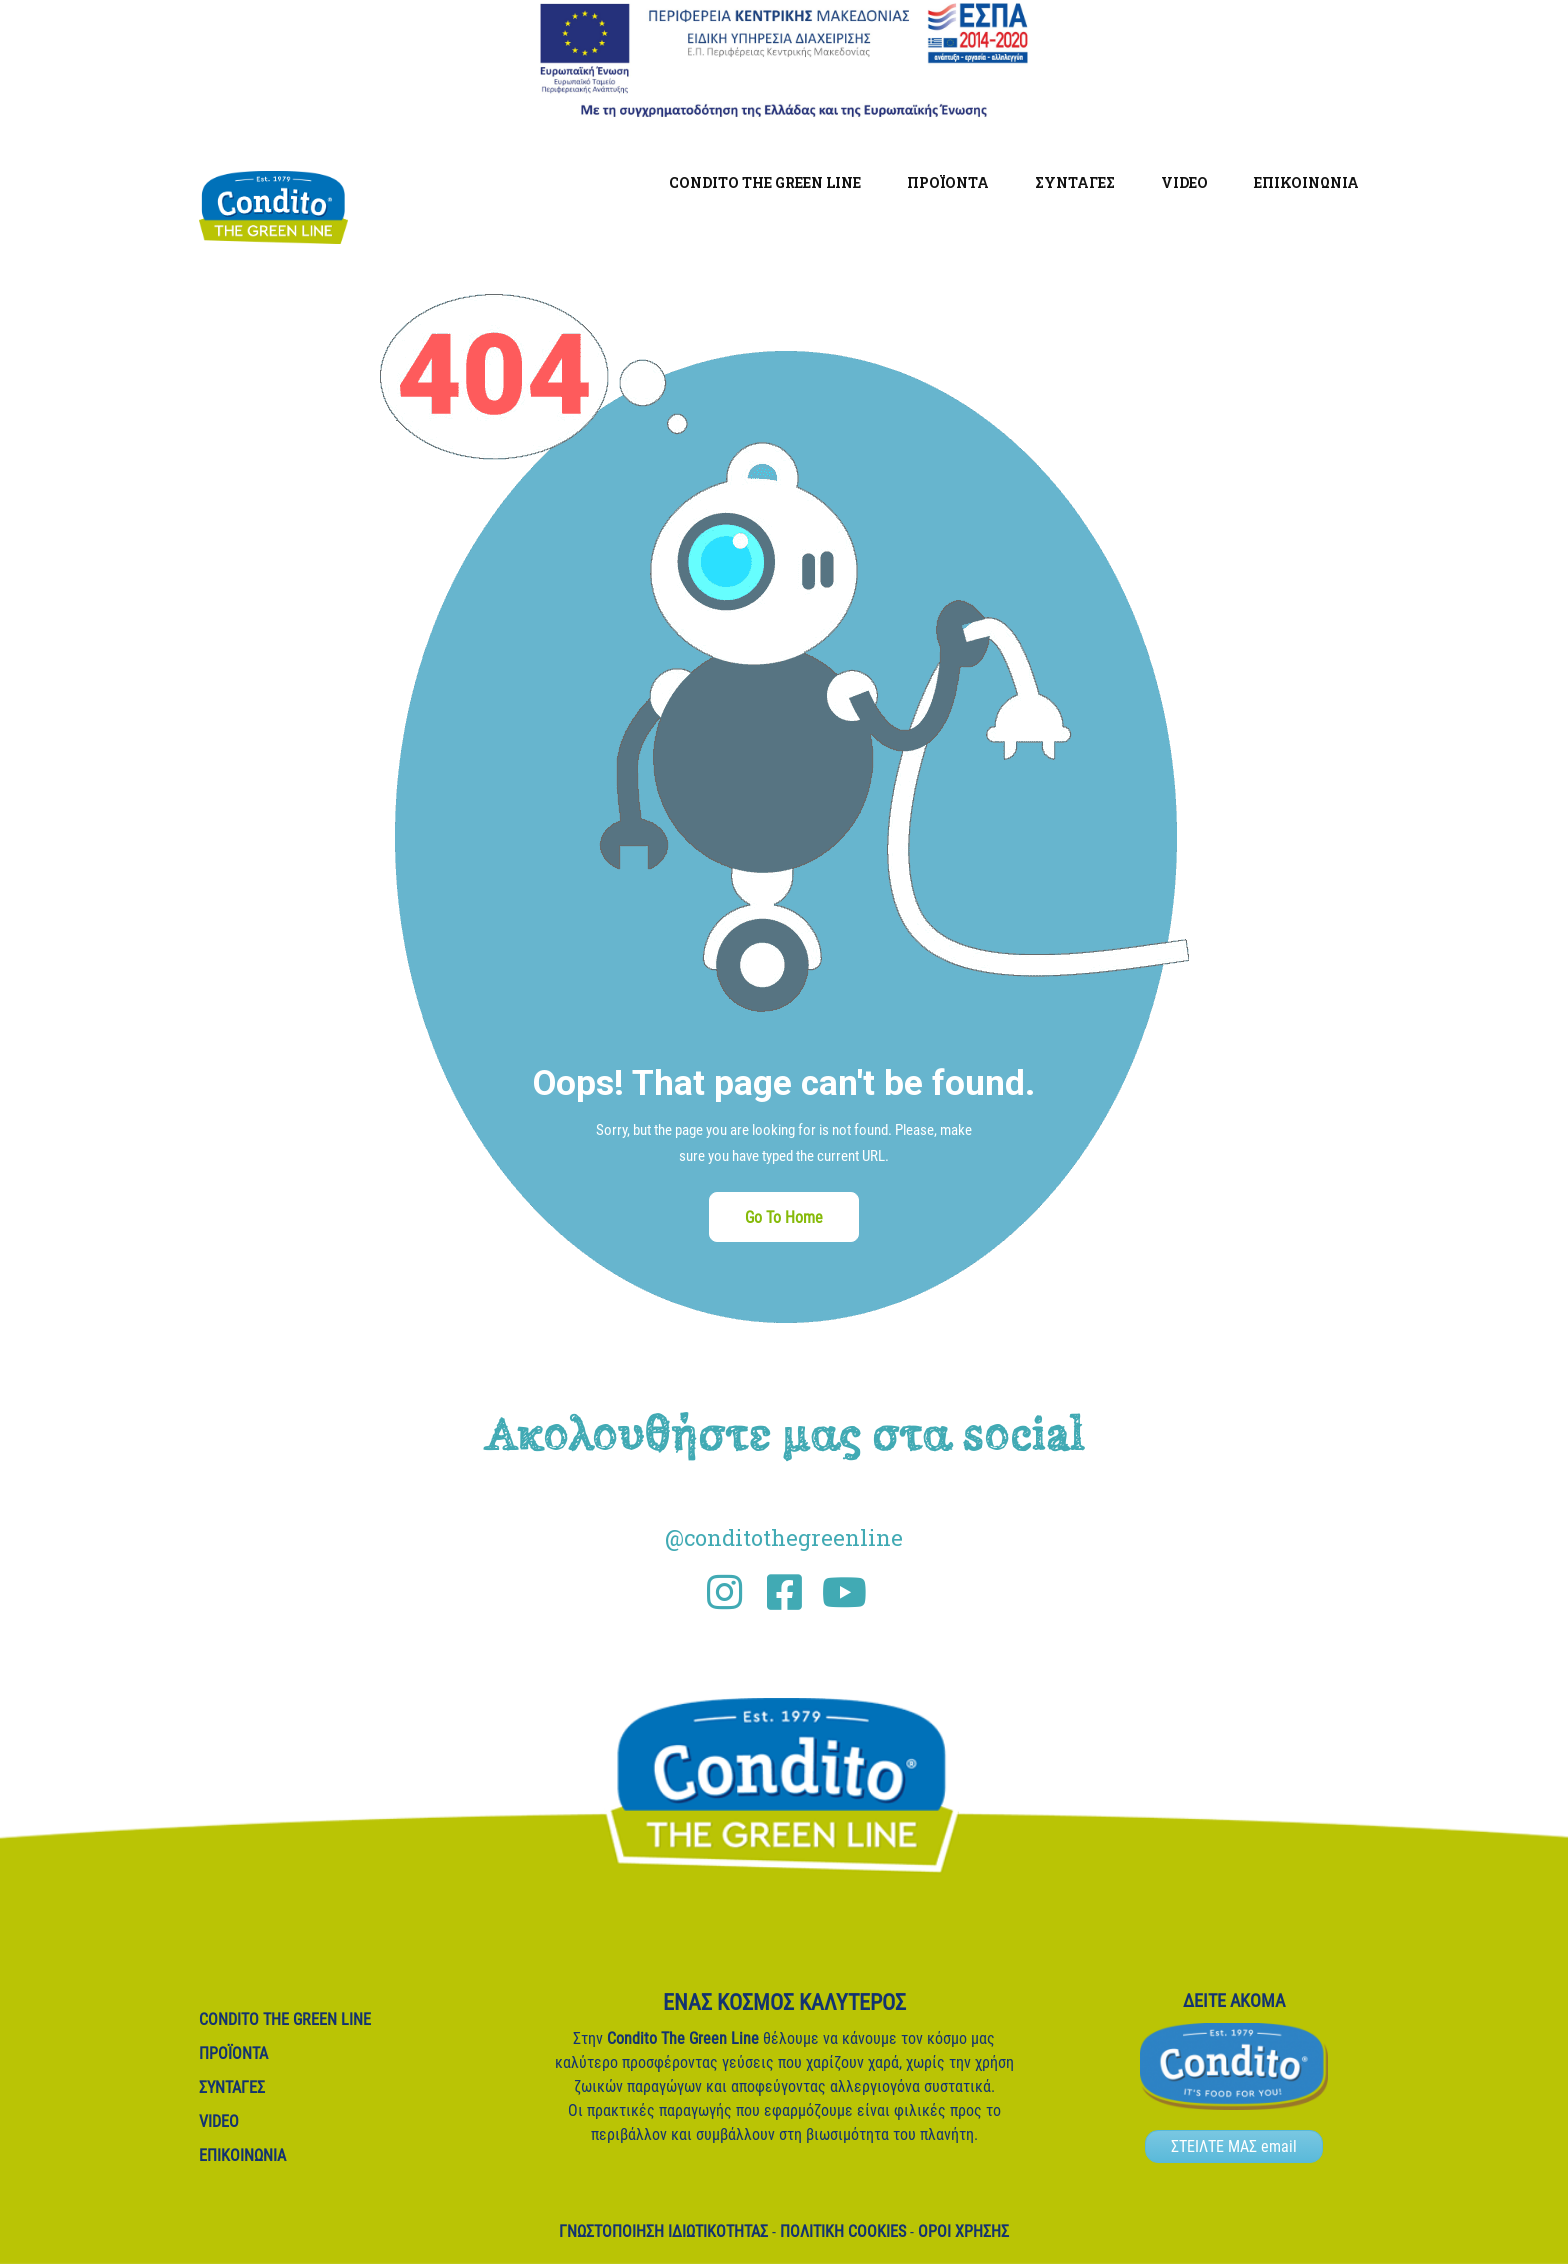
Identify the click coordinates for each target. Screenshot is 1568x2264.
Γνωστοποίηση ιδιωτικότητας (663, 2231)
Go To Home (784, 1217)
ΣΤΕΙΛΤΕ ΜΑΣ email (1234, 2146)
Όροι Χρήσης (963, 2231)
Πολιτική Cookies (843, 2231)
